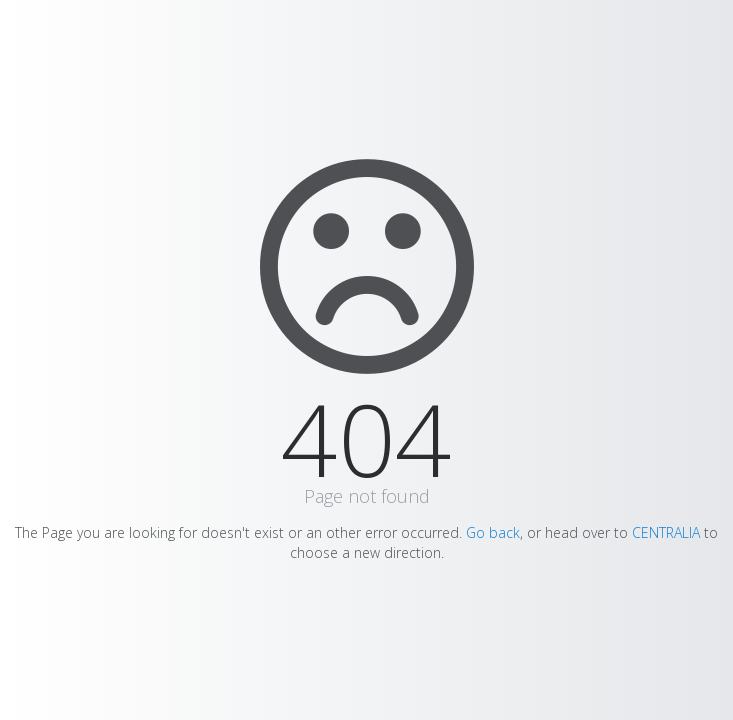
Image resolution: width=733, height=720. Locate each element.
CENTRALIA (666, 532)
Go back (493, 532)
